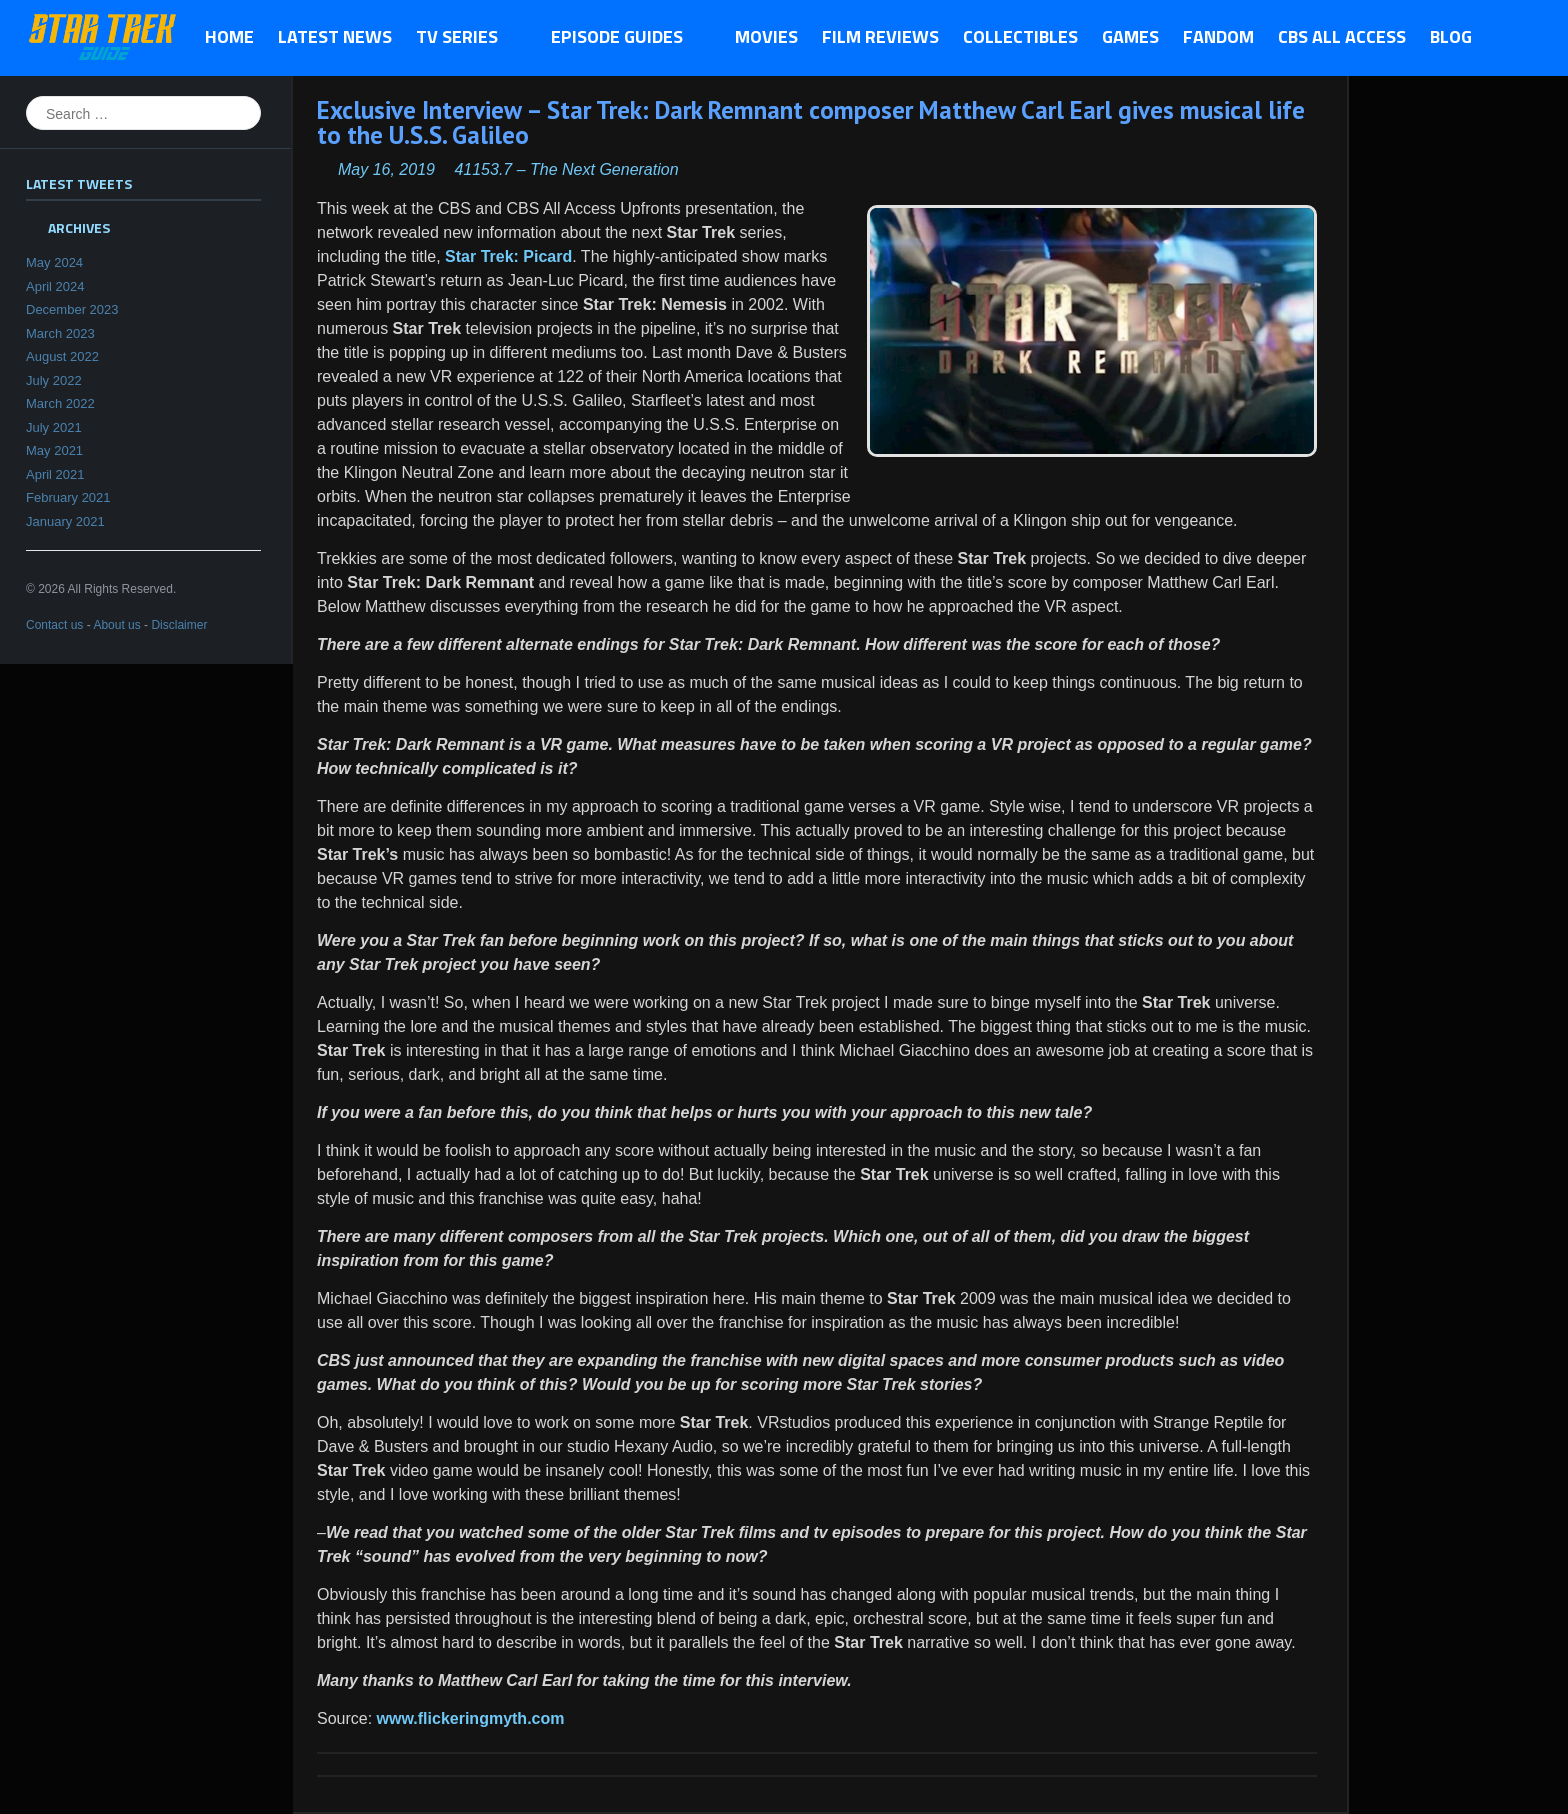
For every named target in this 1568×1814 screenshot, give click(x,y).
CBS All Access (1342, 36)
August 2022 (62, 356)
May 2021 (54, 450)
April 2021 (55, 474)
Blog (1451, 36)
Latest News (335, 36)
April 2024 (55, 286)
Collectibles (1020, 36)
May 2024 (54, 262)
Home (229, 36)
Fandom (1218, 36)
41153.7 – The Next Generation (566, 169)
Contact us (54, 625)
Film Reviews (880, 36)
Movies (766, 36)
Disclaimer (179, 625)
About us (116, 625)
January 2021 (65, 521)
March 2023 (60, 333)
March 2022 (60, 403)
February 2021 (68, 497)
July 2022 (54, 380)
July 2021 (54, 427)
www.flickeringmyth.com (471, 1718)
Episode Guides (622, 38)
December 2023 (72, 309)
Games (1130, 36)
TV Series (462, 38)
